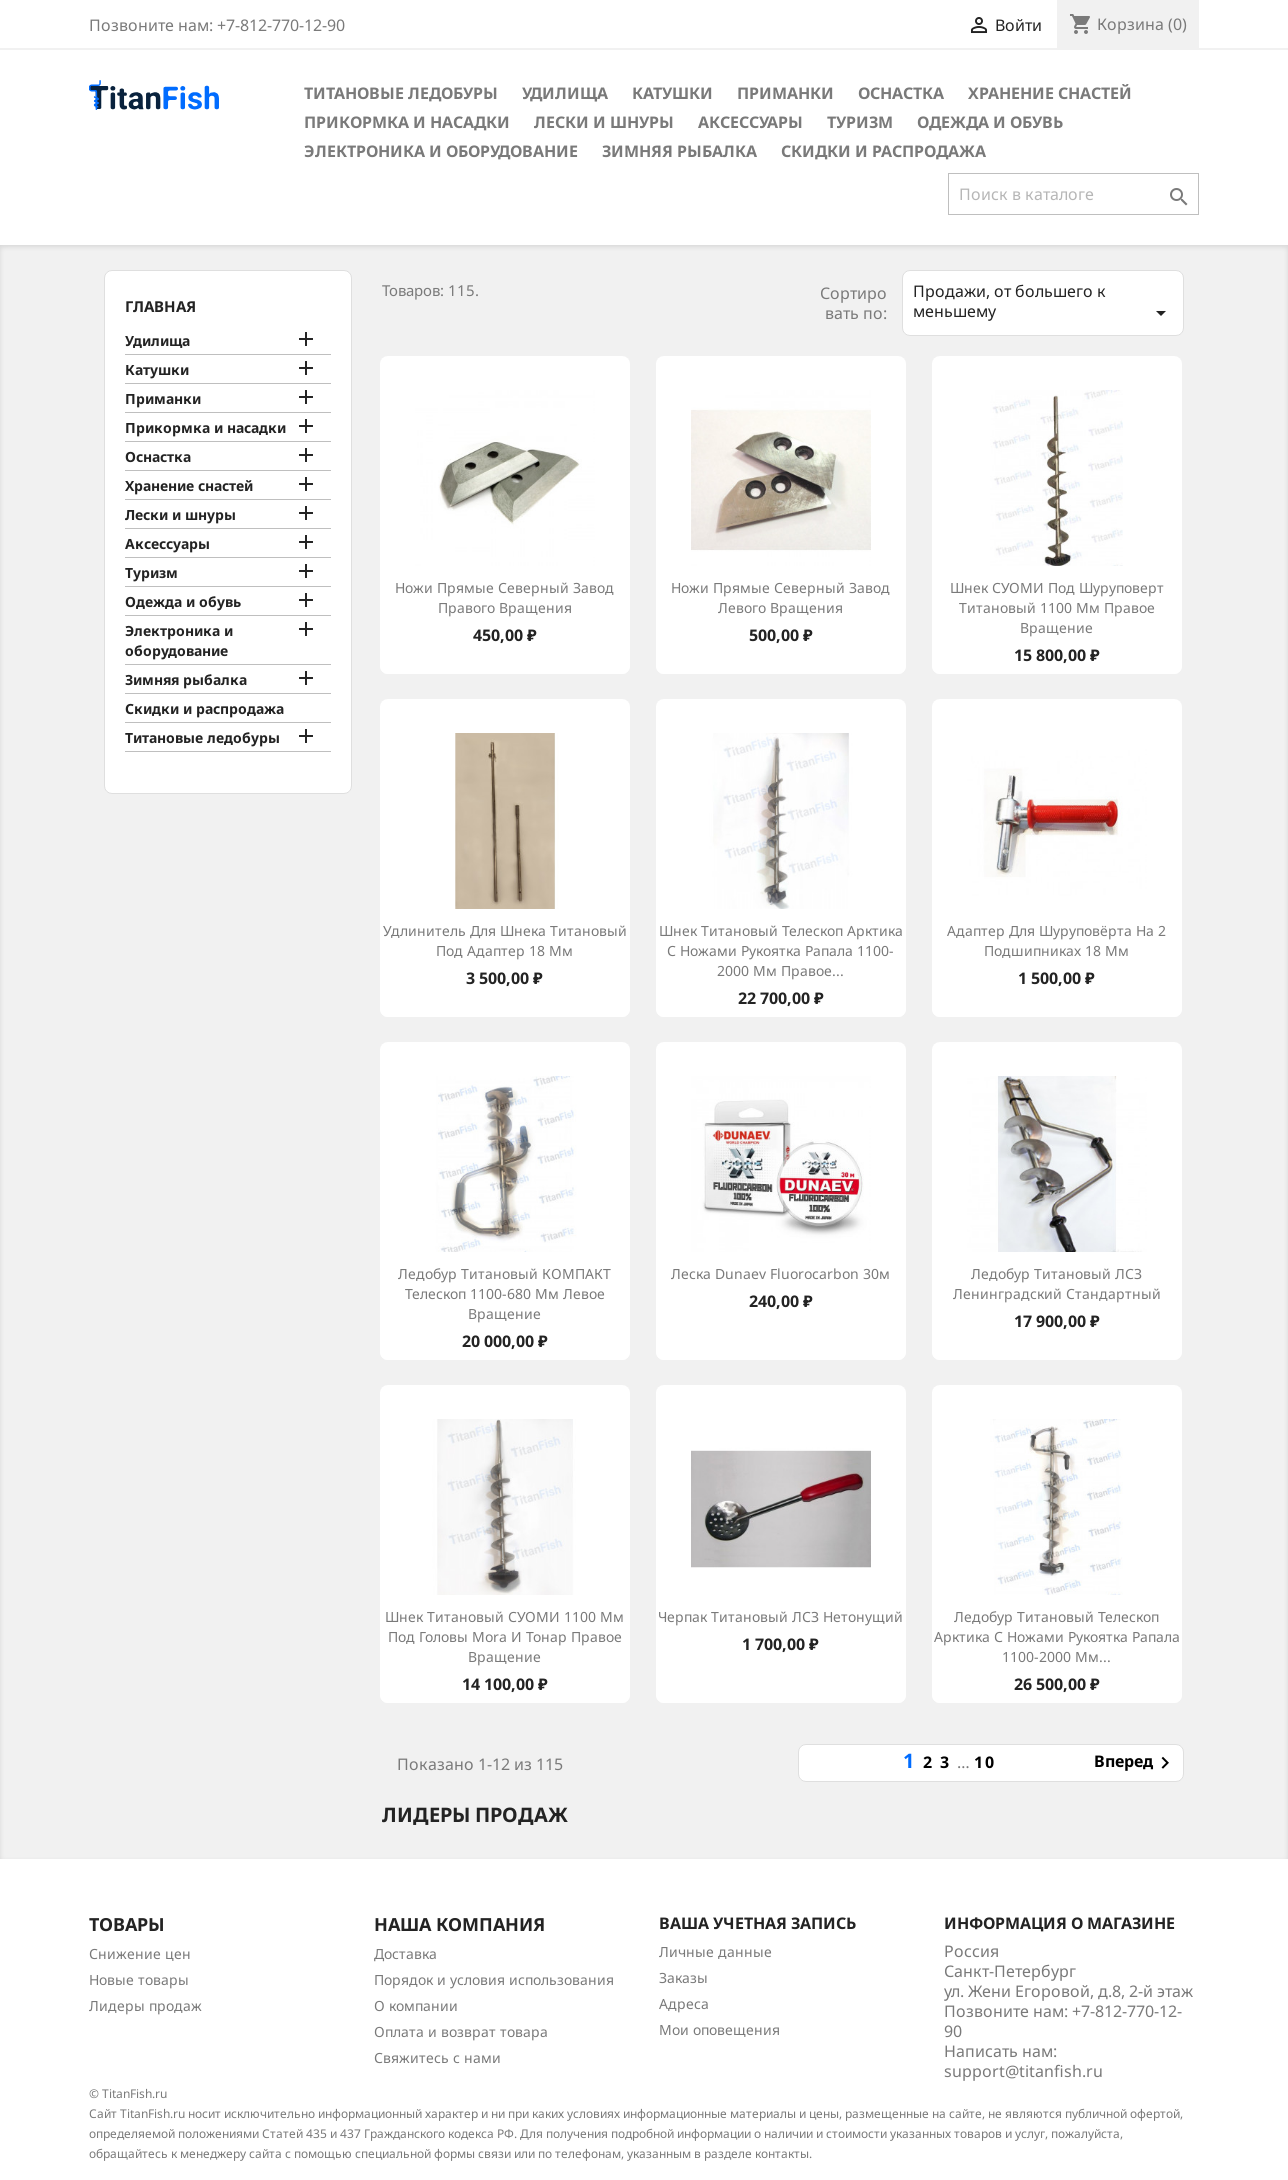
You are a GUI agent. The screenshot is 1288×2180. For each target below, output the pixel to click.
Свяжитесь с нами (437, 2057)
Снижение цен (140, 1953)
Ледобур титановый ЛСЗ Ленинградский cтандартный (1057, 1283)
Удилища (565, 93)
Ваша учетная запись (757, 1923)
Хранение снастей (1050, 93)
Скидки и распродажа (883, 151)
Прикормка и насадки (407, 122)
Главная (160, 306)
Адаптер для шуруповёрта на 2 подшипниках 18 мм (1056, 940)
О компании (416, 2005)
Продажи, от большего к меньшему (1043, 302)
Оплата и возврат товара (461, 2031)
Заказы (683, 1977)
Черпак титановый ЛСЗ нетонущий (780, 1616)
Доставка (405, 1953)
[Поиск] (1073, 194)
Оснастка (901, 93)
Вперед (1135, 1763)
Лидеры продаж (145, 2005)
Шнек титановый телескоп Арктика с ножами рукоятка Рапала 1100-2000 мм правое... (781, 950)
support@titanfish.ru (1023, 2071)
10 (985, 1762)
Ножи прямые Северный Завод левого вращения (780, 597)
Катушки (672, 93)
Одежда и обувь (990, 122)
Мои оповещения (719, 2029)
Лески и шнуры (604, 122)
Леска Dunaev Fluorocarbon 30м (780, 1273)
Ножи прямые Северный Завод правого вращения (504, 597)
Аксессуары (750, 122)
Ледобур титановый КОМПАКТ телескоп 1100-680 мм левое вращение (504, 1293)
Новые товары (139, 1979)
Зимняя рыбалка (679, 151)
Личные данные (715, 1951)
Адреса (684, 2003)
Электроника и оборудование (441, 151)
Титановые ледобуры (401, 93)
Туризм (860, 122)
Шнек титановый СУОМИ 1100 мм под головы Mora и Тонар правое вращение (504, 1636)
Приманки (785, 93)
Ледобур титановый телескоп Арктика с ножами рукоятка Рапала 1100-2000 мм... (1057, 1636)
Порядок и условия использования (494, 1979)
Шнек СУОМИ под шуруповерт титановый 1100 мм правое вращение (1057, 607)
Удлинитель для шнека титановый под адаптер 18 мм (505, 940)
